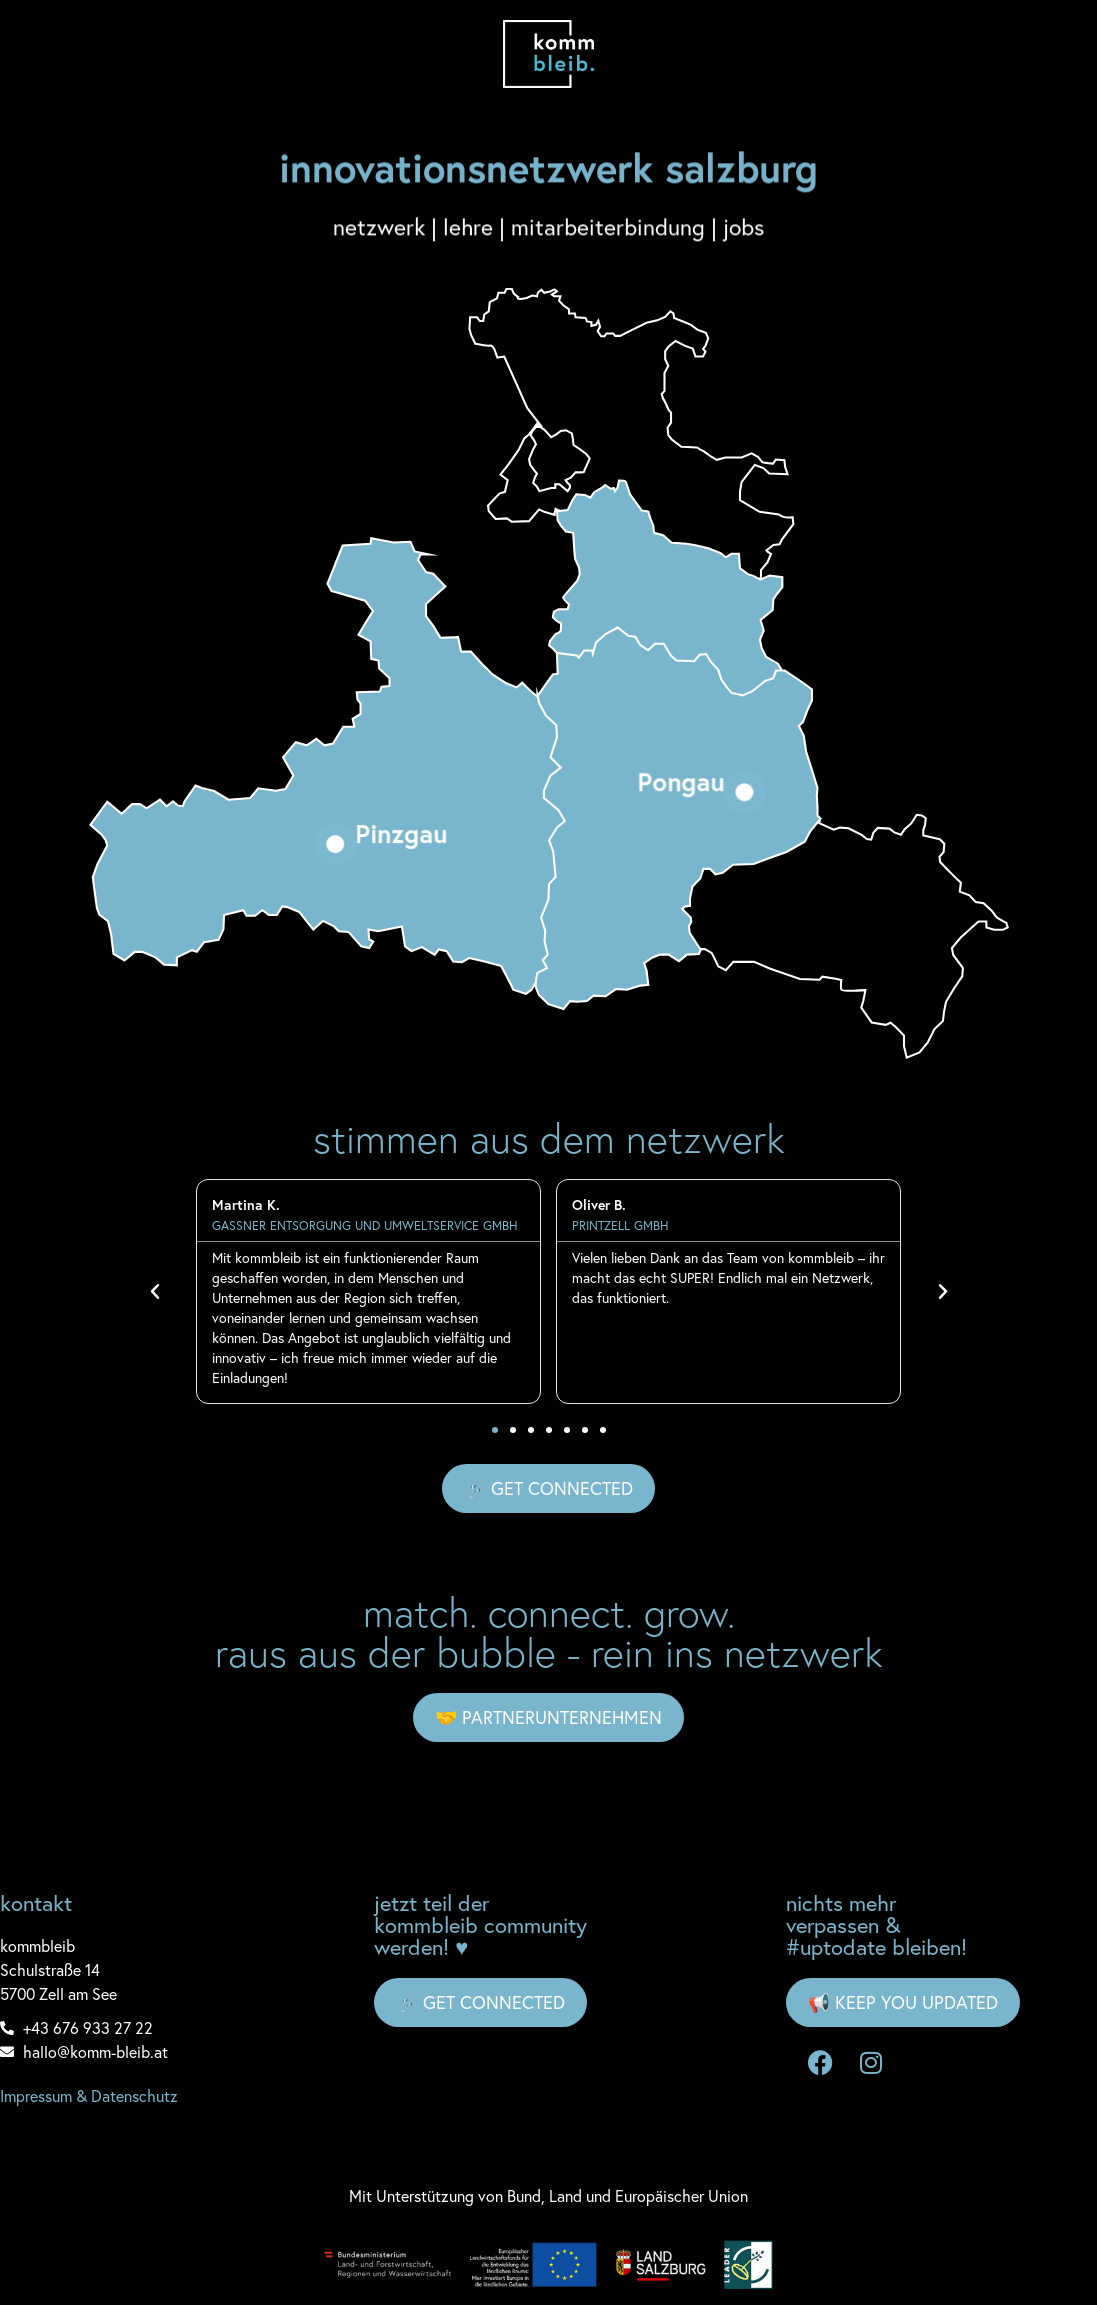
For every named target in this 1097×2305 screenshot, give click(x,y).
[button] (155, 1292)
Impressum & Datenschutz (89, 2095)
